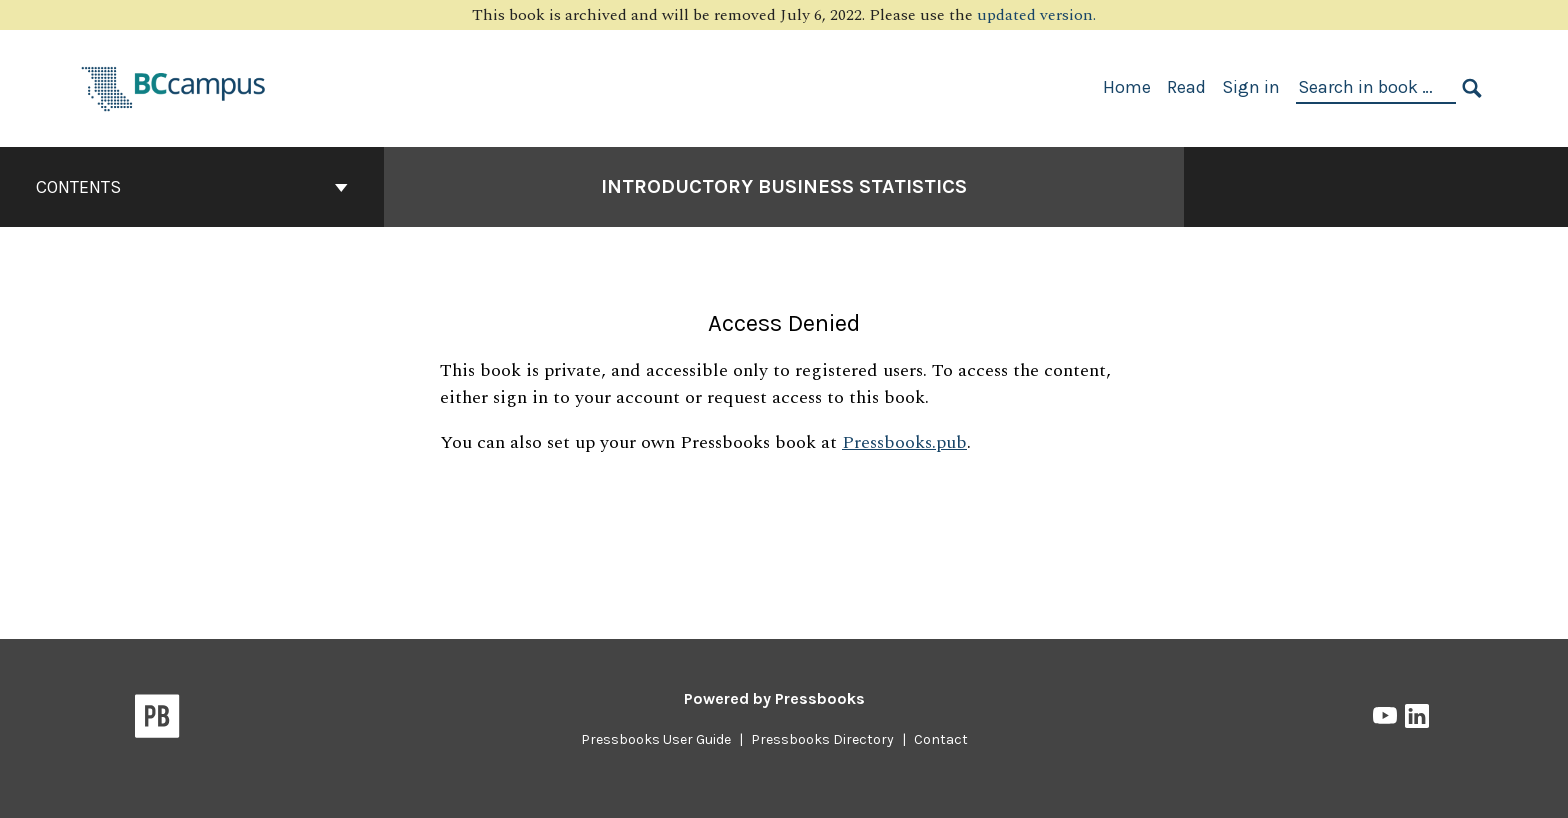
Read (1186, 87)
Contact (941, 739)
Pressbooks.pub (904, 442)
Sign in (1251, 87)
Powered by (774, 698)
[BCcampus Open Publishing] (174, 86)
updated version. (1036, 15)
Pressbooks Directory (822, 739)
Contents (192, 187)
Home (1127, 87)
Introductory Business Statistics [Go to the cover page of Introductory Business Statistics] (784, 186)
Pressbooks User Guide (656, 739)
